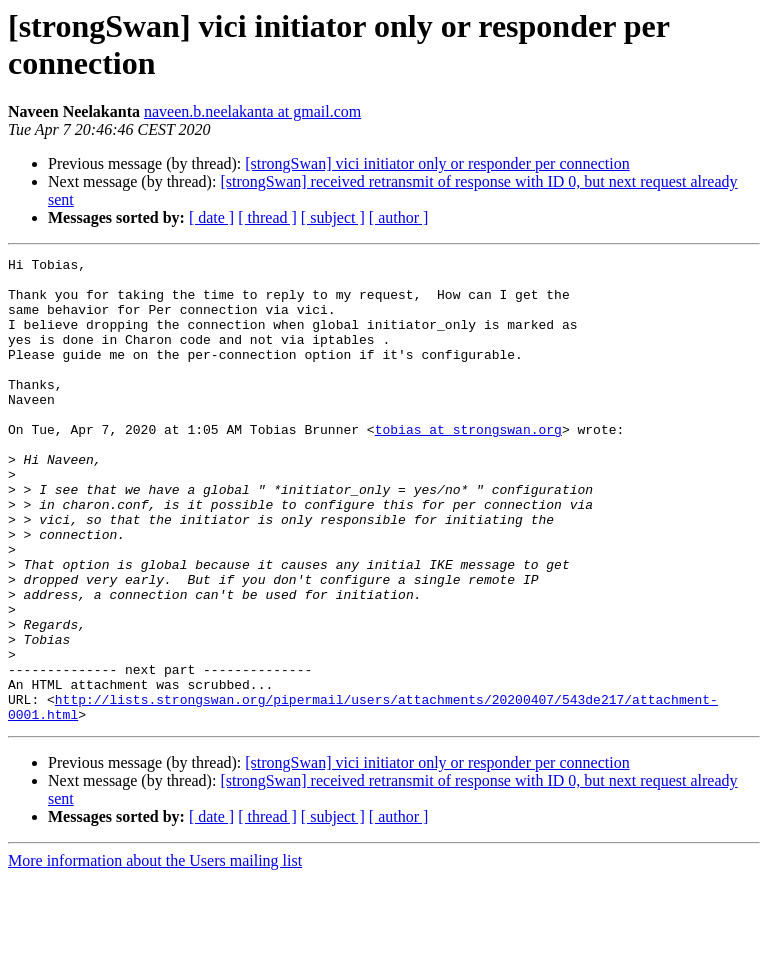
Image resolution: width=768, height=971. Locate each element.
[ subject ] (333, 217)
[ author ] (399, 217)
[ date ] (211, 217)
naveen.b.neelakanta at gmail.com (252, 111)
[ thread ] (267, 217)
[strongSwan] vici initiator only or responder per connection (437, 163)
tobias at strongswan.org (468, 465)
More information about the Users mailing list (155, 953)
